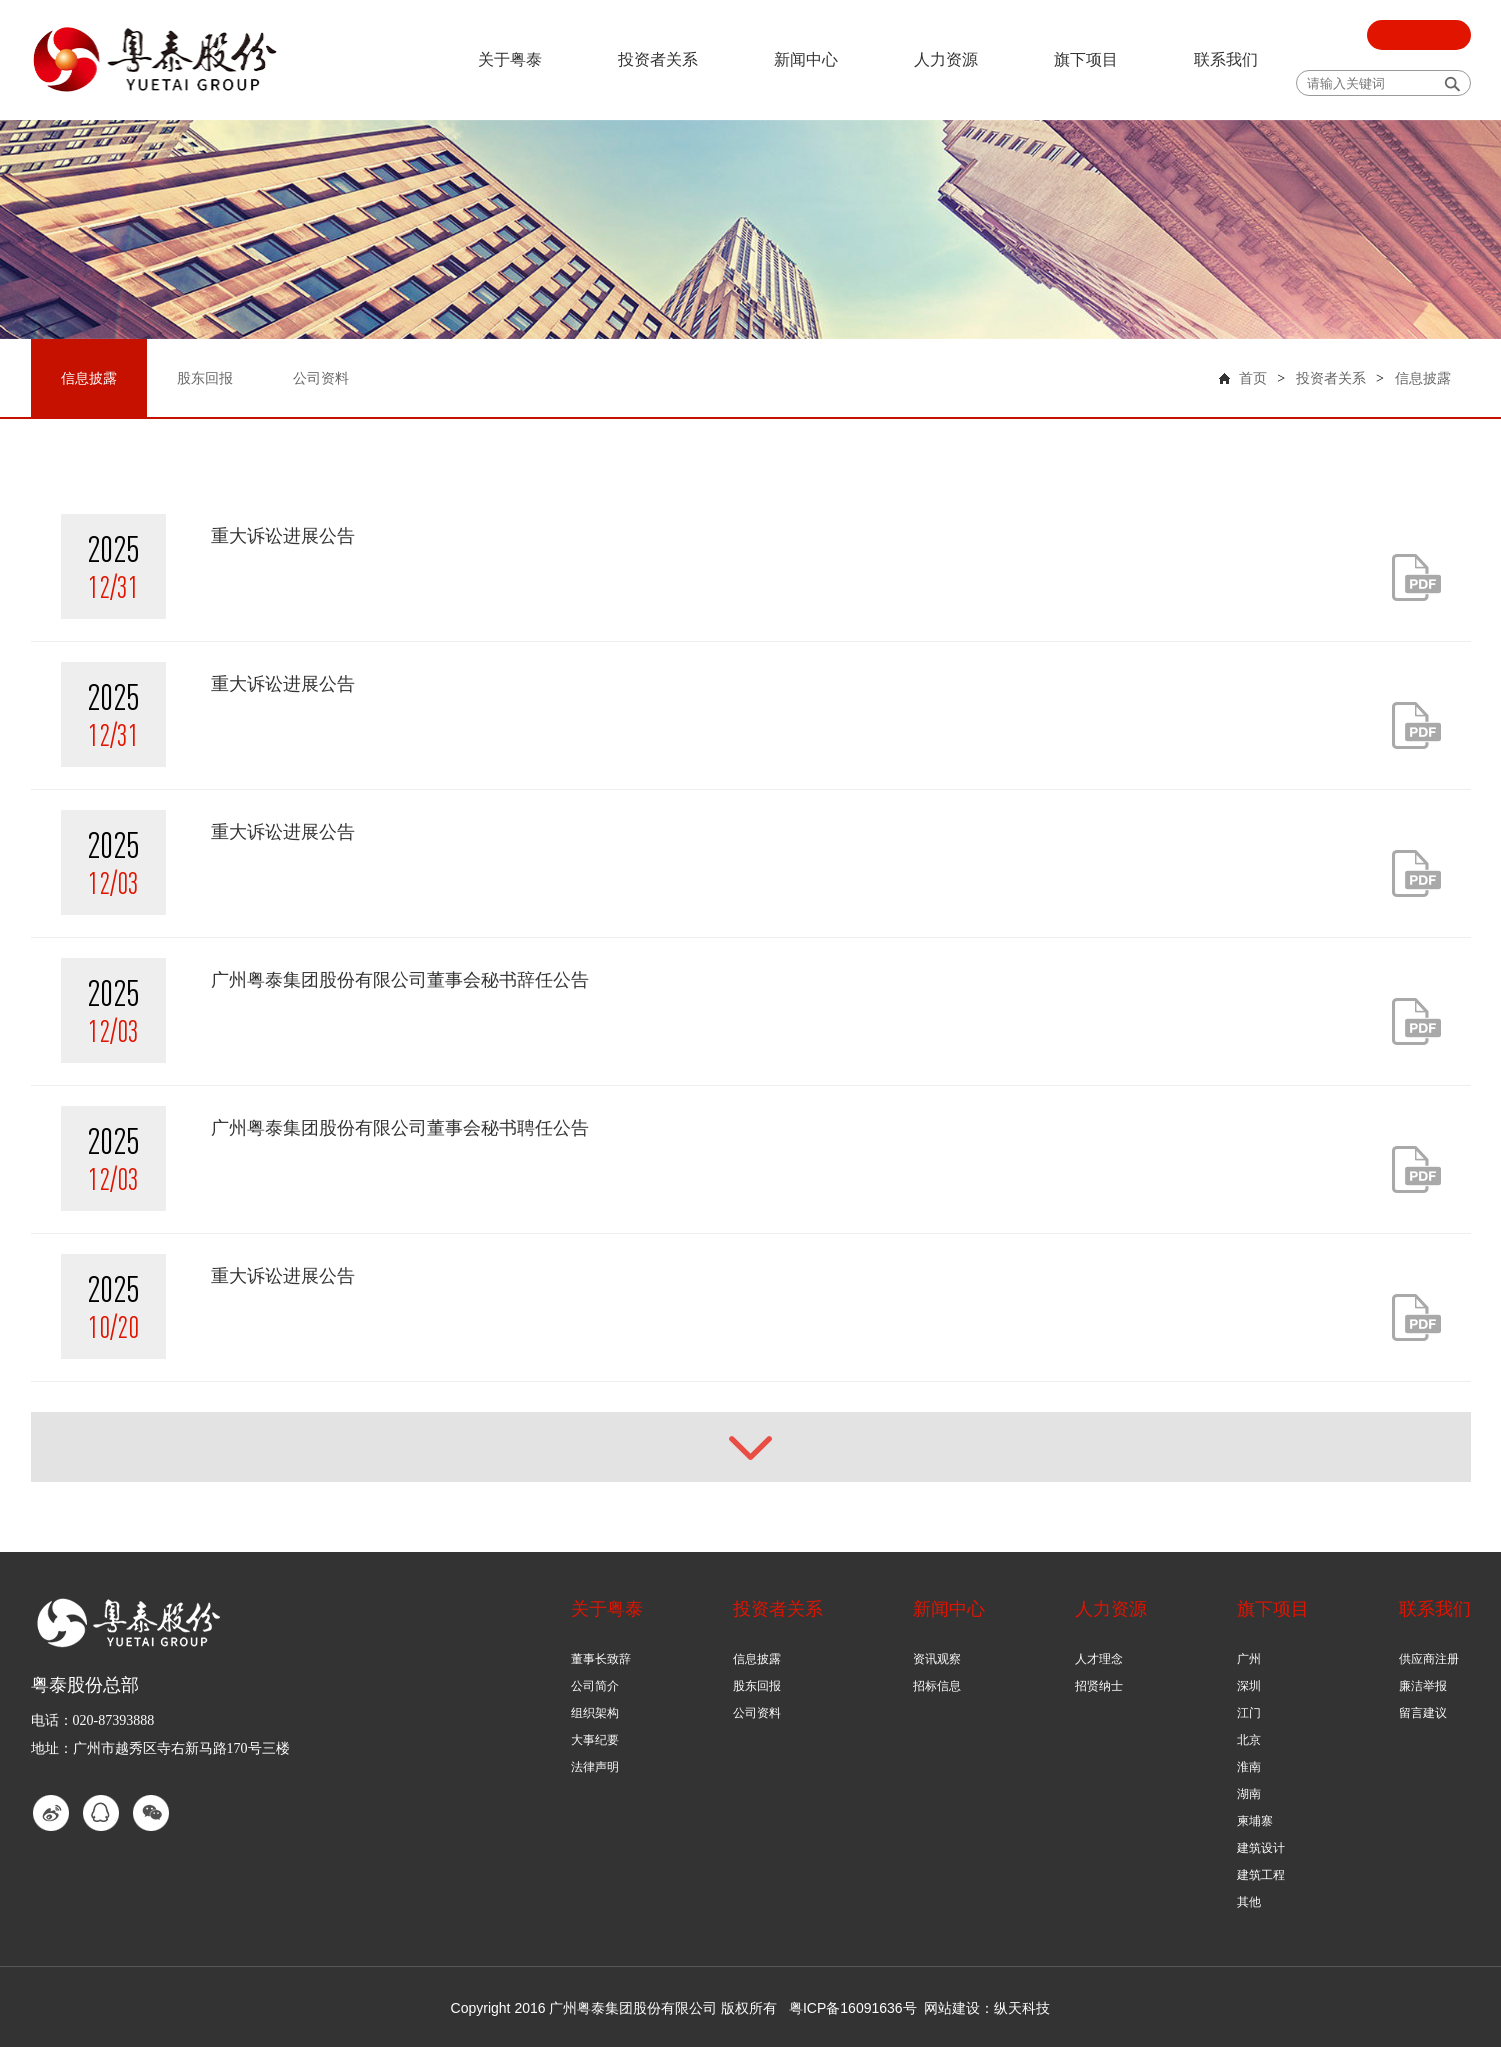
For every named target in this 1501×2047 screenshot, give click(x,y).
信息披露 (1423, 378)
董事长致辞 (601, 1659)
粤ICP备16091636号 (853, 2008)
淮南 (1249, 1767)
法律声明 (595, 1767)
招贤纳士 (1099, 1686)
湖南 (1249, 1794)
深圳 (1249, 1686)
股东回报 (757, 1686)
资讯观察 (937, 1659)
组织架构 (595, 1713)
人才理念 (1099, 1659)
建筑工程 (1261, 1875)
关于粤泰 (510, 59)
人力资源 (946, 59)
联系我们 (1226, 59)
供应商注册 (1429, 1659)
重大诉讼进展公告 (283, 536)
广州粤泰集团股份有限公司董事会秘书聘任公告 (400, 1128)
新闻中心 (806, 59)
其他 (1249, 1902)
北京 (1249, 1740)
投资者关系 (658, 59)
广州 (1249, 1659)
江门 (1249, 1713)
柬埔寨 (1255, 1821)
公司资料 (757, 1713)
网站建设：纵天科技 (987, 2008)
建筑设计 (1261, 1848)
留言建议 (1423, 1713)
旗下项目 (1086, 59)
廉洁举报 (1423, 1686)
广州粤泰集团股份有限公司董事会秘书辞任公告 (400, 980)
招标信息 (937, 1686)
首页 (1253, 378)
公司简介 (595, 1686)
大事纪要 (595, 1740)
